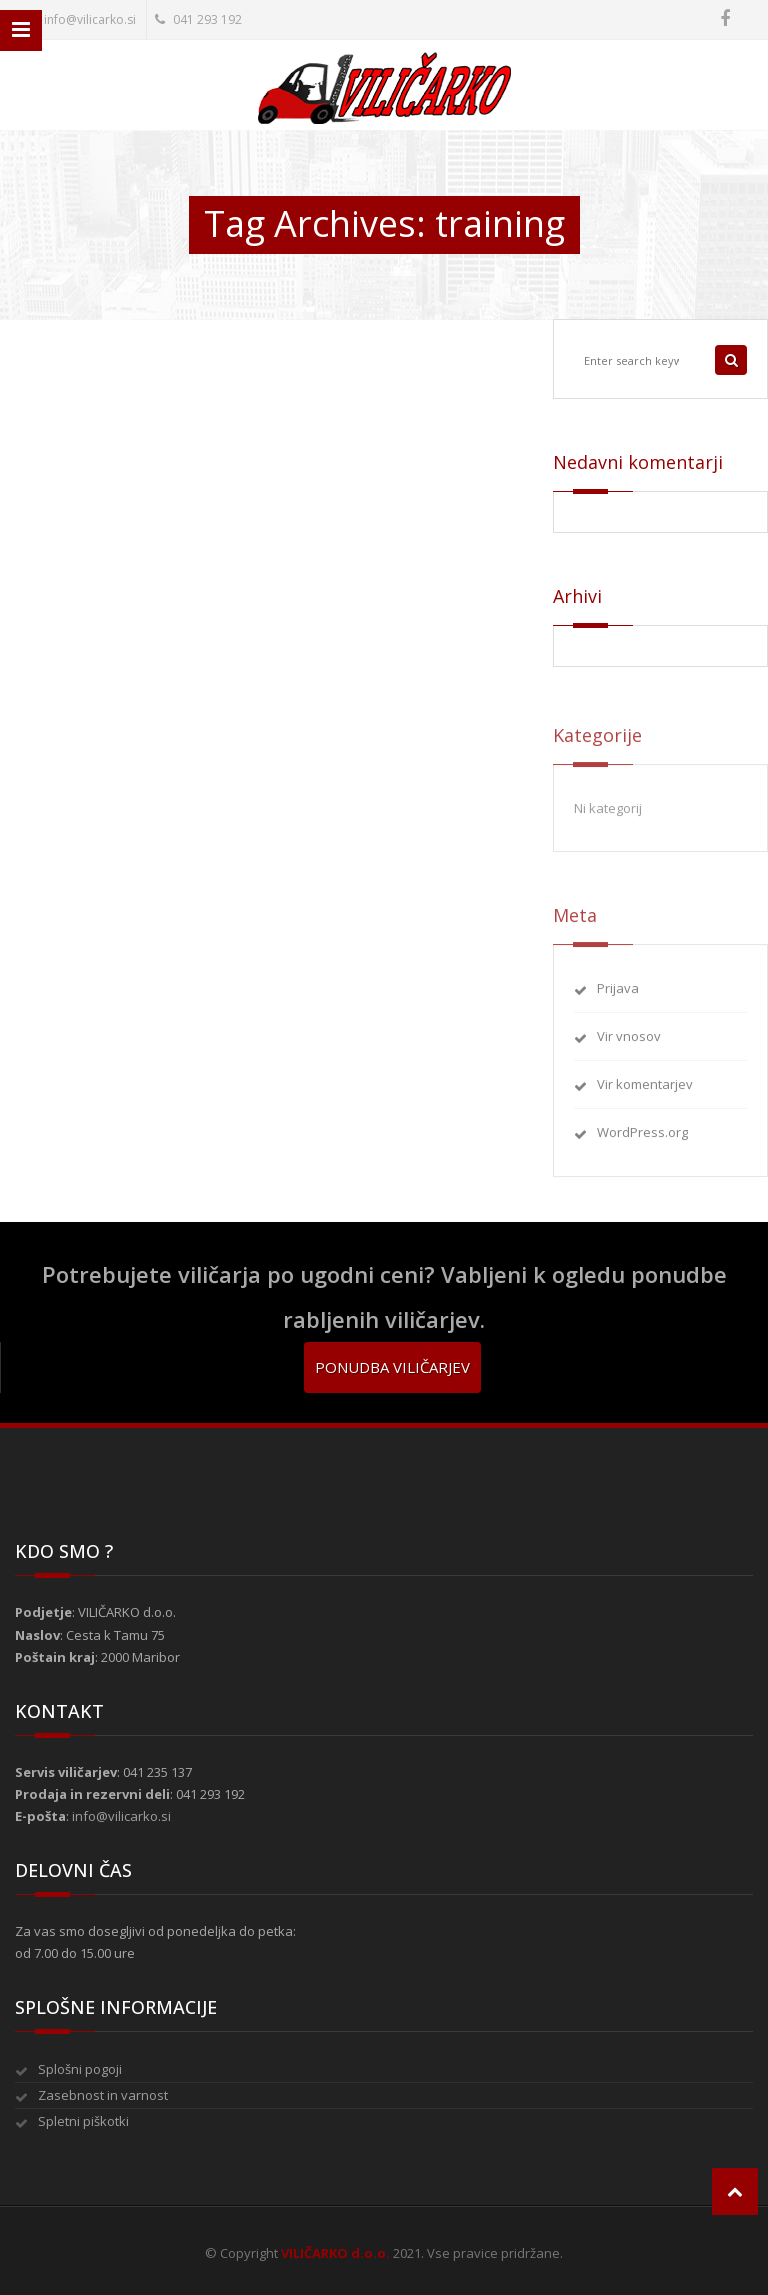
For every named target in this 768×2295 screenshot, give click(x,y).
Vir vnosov (629, 1045)
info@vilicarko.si (79, 19)
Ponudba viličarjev (392, 1367)
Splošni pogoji (80, 2069)
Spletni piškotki (83, 2121)
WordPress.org (642, 1141)
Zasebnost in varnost (103, 2095)
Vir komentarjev (645, 1093)
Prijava (618, 997)
